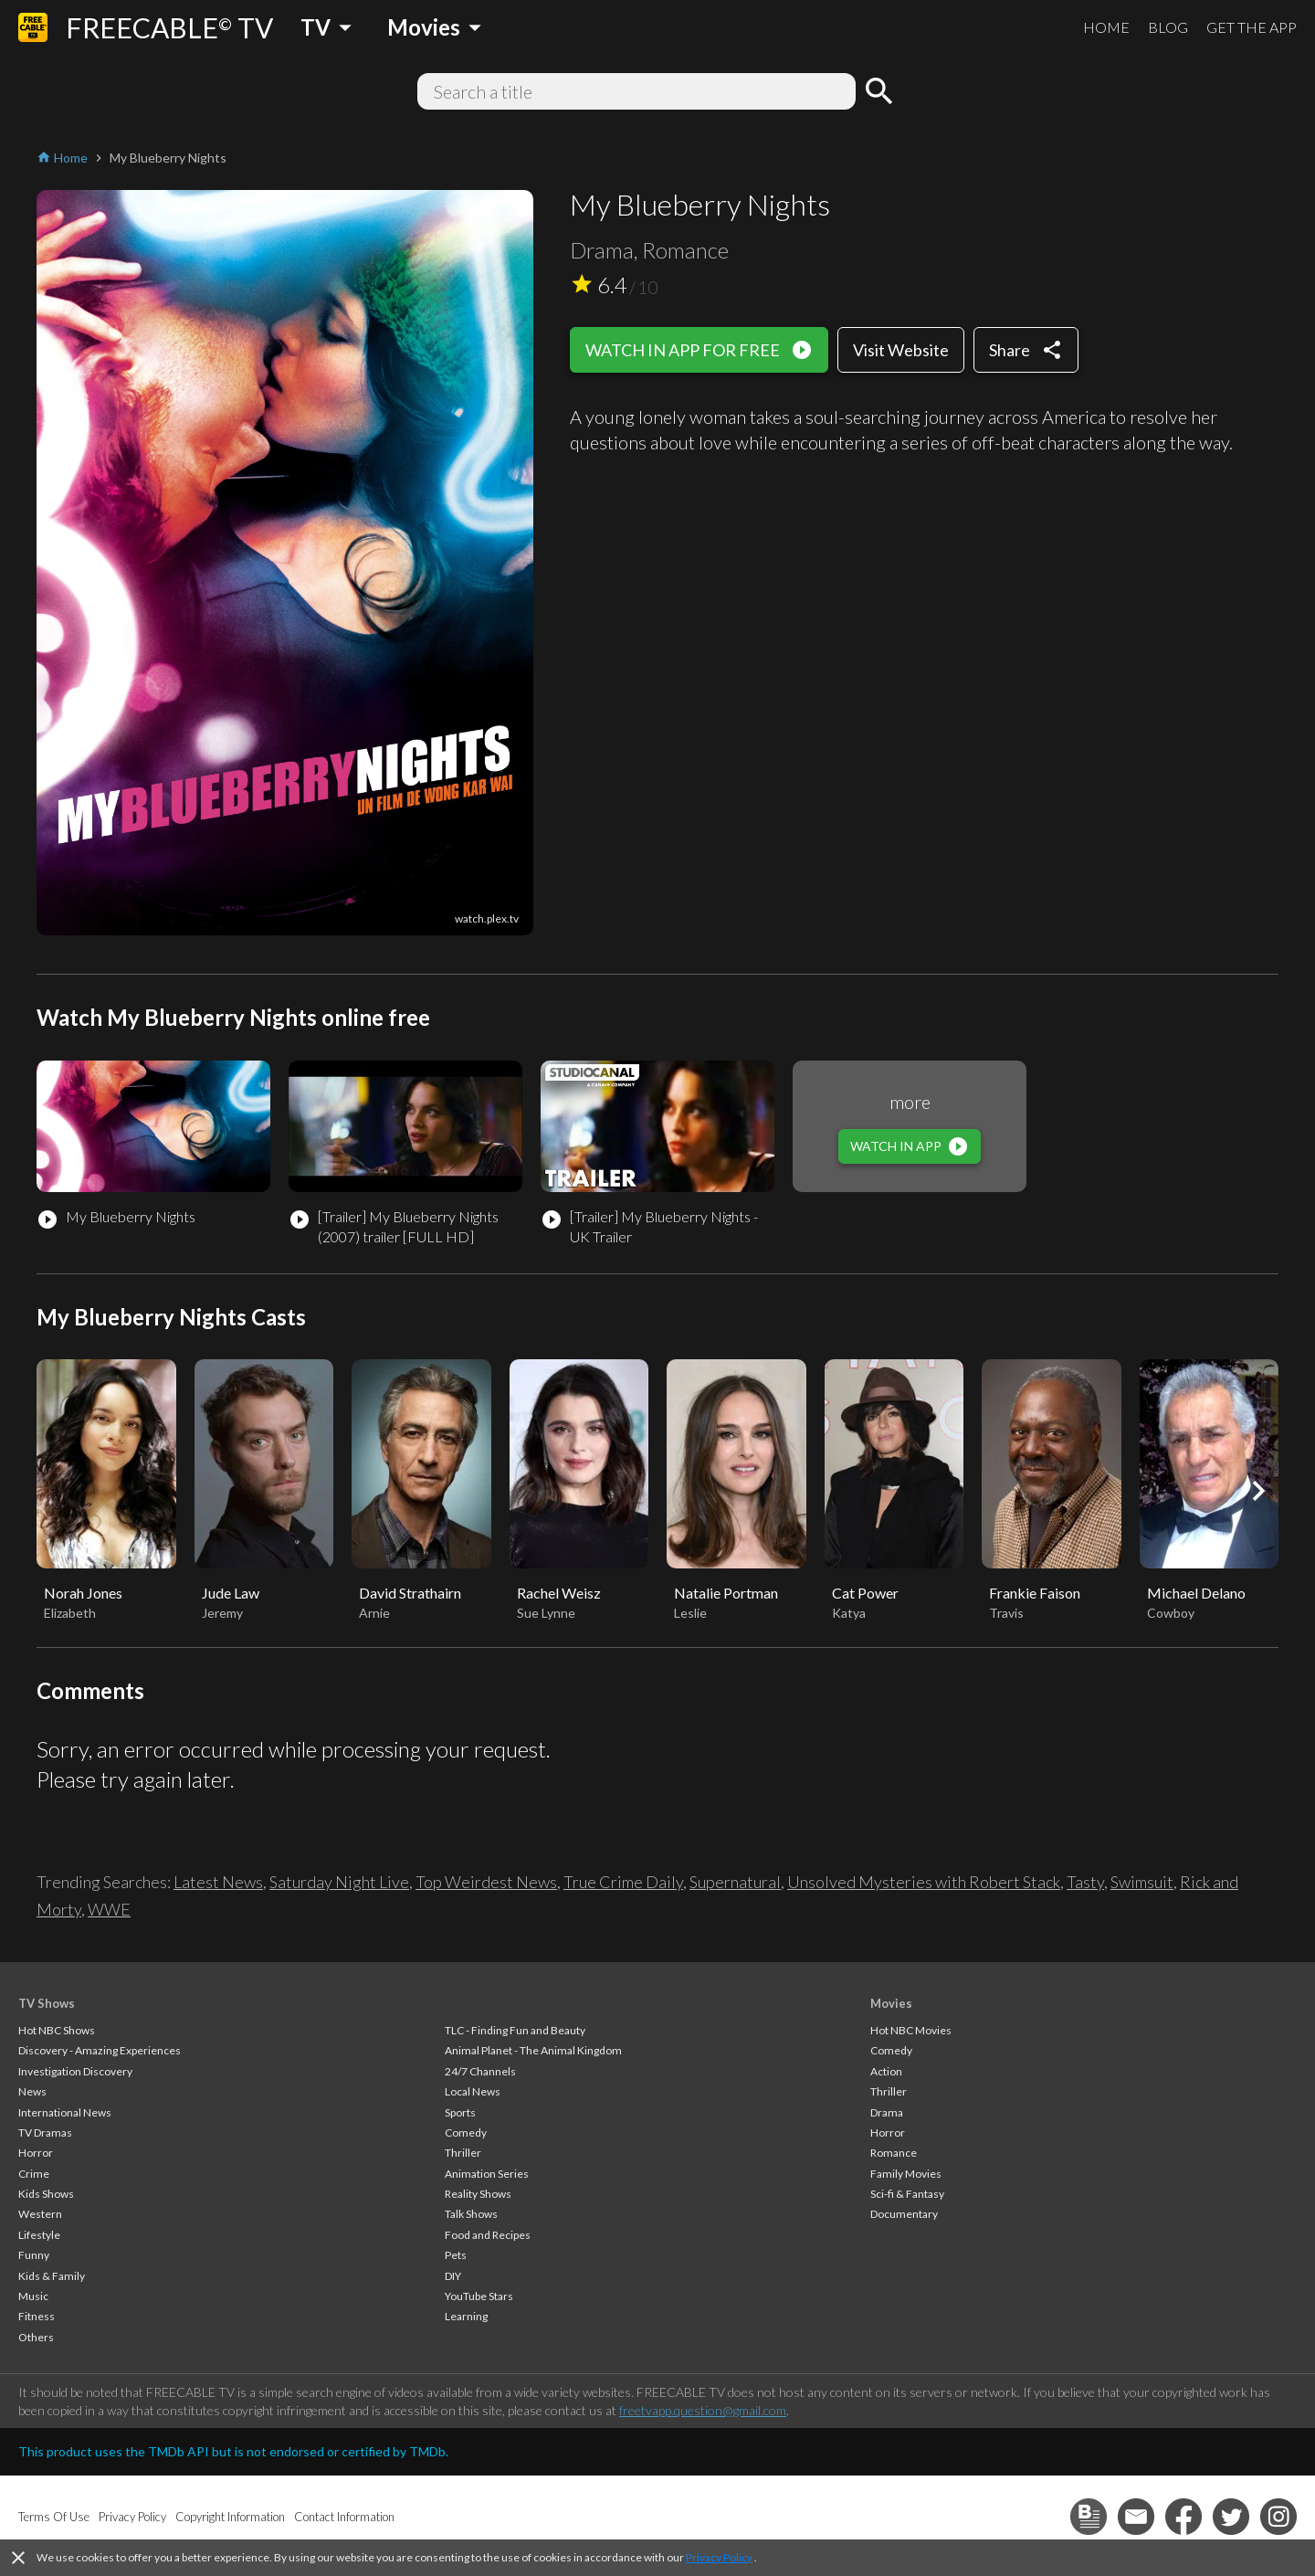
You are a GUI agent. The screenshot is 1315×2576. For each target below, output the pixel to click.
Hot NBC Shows (56, 2030)
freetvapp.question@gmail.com (702, 2410)
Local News (472, 2091)
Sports (460, 2112)
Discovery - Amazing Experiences (99, 2050)
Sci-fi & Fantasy (907, 2194)
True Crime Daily (623, 1882)
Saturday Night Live (339, 1882)
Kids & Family (51, 2276)
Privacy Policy (719, 2557)
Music (33, 2296)
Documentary (904, 2214)
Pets (456, 2255)
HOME (1106, 27)
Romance (893, 2152)
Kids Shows (46, 2194)
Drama (886, 2112)
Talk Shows (471, 2214)
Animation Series (487, 2173)
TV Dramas (45, 2132)
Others (36, 2337)
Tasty (1085, 1882)
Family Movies (906, 2173)
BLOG (1168, 27)
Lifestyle (39, 2235)
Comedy (466, 2132)
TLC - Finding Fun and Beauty (515, 2030)
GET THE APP (1251, 27)
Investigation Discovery (75, 2071)
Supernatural (735, 1882)
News (32, 2091)
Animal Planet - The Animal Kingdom (533, 2050)
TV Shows (46, 2003)
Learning (466, 2316)
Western (40, 2214)
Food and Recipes (488, 2235)
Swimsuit (1141, 1882)
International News (64, 2112)
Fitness (36, 2316)
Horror (35, 2152)
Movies (891, 2003)
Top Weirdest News (486, 1882)
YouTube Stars (479, 2296)
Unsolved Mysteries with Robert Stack (923, 1882)
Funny (33, 2255)
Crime (33, 2173)
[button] (1258, 1491)
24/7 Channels (480, 2071)
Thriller (463, 2152)
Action (886, 2071)
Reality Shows (478, 2194)
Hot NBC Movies (911, 2030)
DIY (453, 2276)
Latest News (218, 1882)
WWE (109, 1909)
